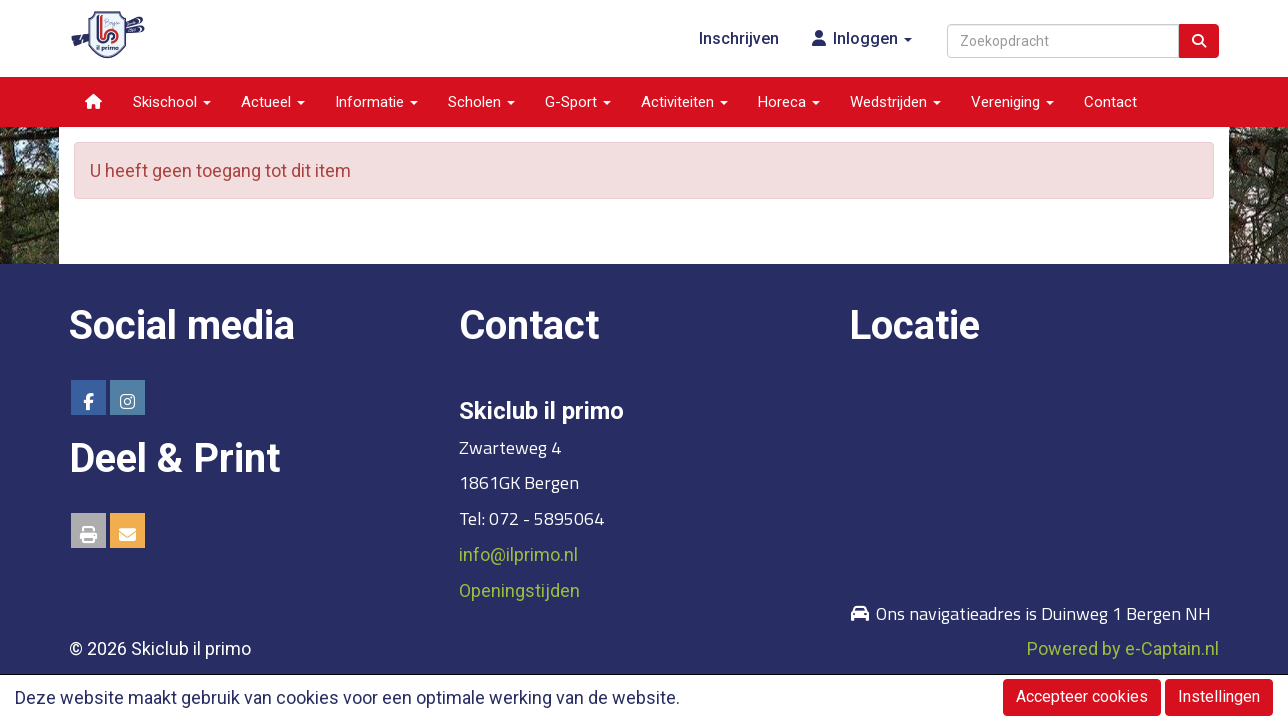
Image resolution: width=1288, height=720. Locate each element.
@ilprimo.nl (518, 554)
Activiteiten (684, 102)
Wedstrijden (895, 102)
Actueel (273, 102)
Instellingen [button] (1219, 696)
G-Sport (578, 102)
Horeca (789, 102)
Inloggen (860, 38)
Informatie (376, 102)
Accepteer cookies (1082, 696)
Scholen (481, 102)
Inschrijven (739, 38)
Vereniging (1012, 102)
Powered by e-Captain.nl (1123, 648)
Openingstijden (519, 590)
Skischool (172, 102)
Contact (1110, 102)
